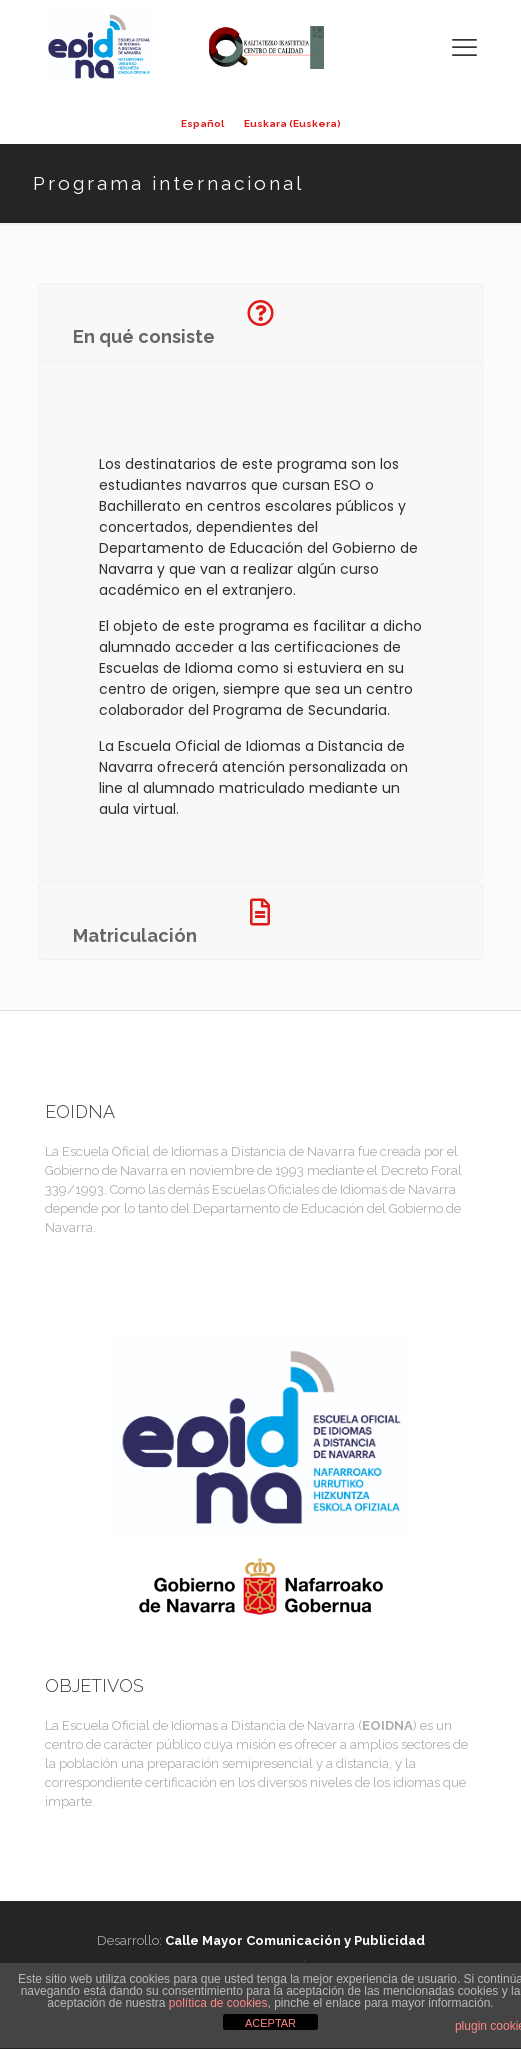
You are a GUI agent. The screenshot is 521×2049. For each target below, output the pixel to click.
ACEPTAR (270, 2023)
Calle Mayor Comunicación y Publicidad (295, 1940)
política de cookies (218, 2003)
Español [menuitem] (202, 124)
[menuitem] (202, 124)
